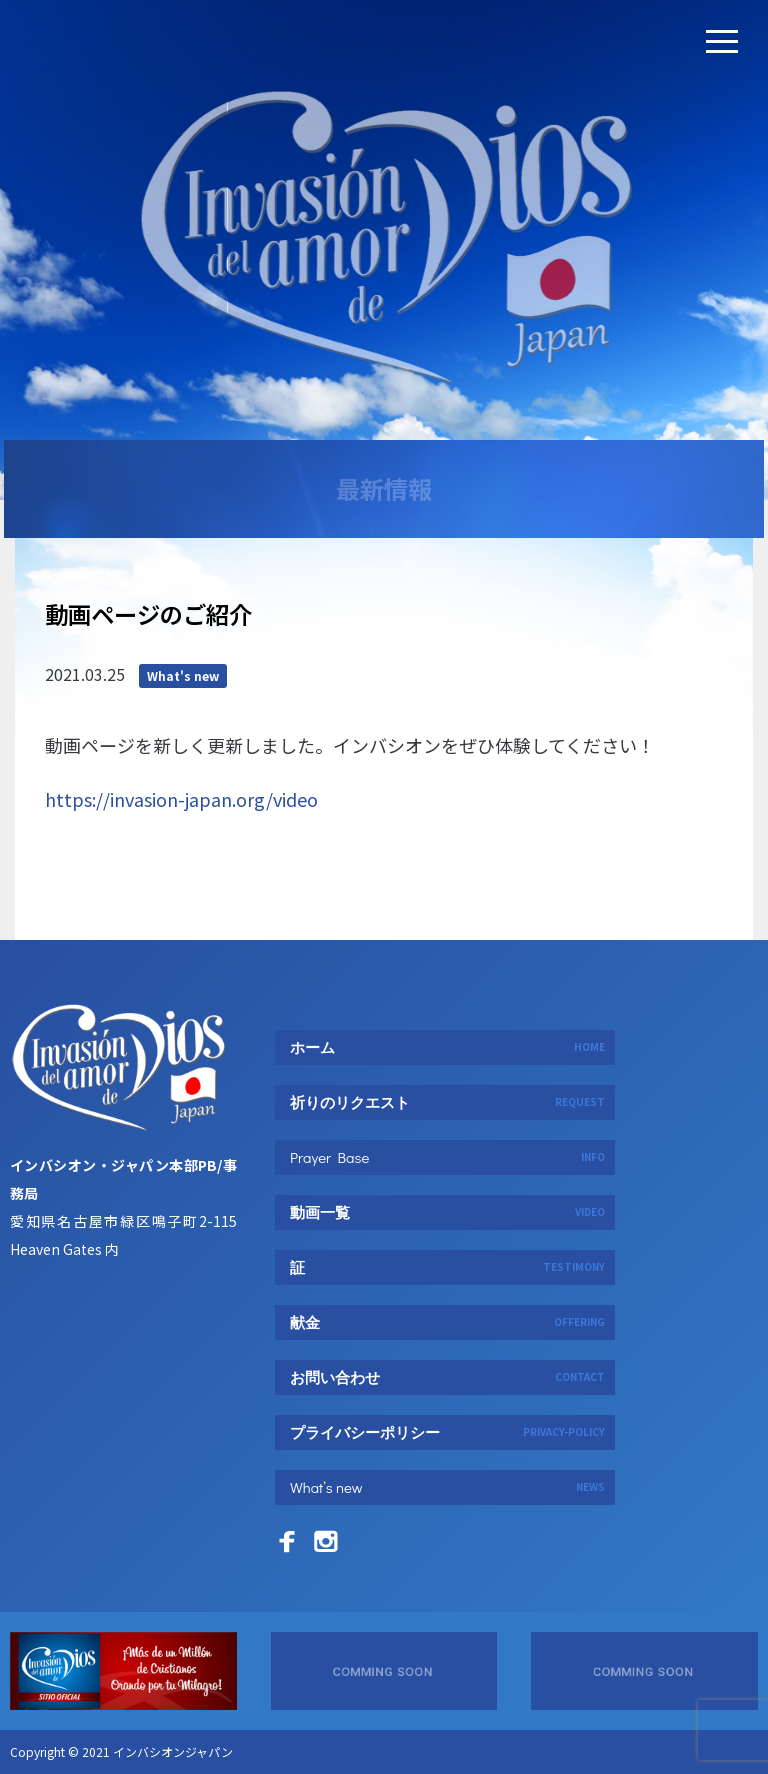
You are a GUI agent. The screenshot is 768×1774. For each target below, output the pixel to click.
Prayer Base (447, 1157)
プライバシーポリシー (447, 1432)
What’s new (447, 1487)
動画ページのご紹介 (148, 729)
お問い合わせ (447, 1377)
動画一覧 (447, 1212)
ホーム (447, 1047)
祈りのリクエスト (447, 1102)
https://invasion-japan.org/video (181, 914)
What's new (183, 790)
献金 (447, 1322)
